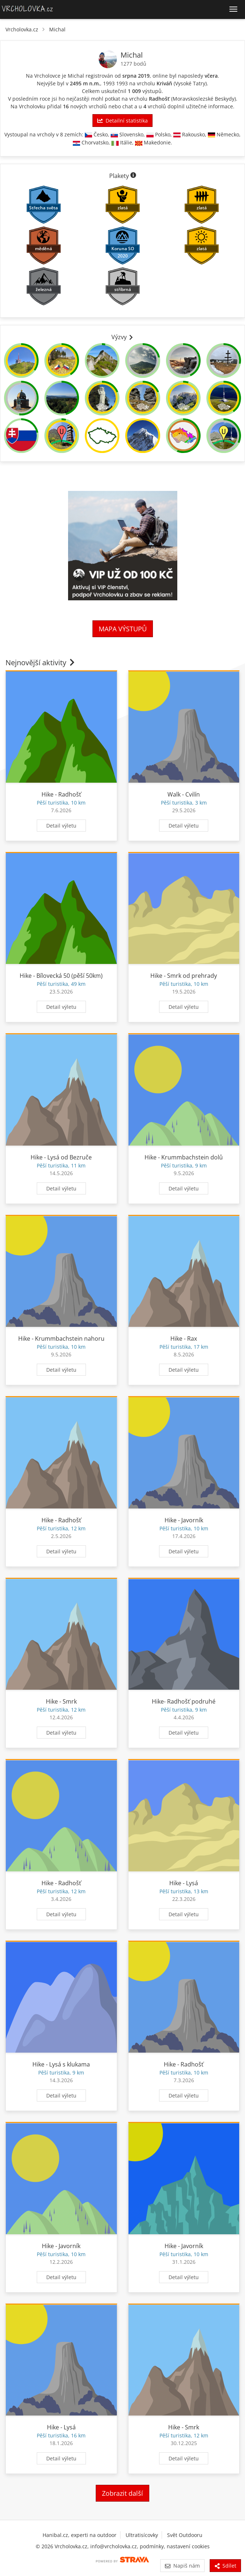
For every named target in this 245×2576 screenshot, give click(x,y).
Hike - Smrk (61, 1701)
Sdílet (225, 2565)
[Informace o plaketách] (133, 176)
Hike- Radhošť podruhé (184, 1701)
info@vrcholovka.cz (113, 2546)
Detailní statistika (122, 120)
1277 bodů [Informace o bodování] (133, 63)
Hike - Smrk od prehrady (183, 976)
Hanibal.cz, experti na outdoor (79, 2535)
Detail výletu (61, 825)
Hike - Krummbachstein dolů (184, 1157)
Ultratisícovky (142, 2535)
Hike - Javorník (184, 1520)
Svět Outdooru (184, 2535)
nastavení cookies (188, 2546)
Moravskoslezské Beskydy (203, 98)
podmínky (152, 2546)
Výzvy (122, 337)
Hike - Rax (183, 1339)
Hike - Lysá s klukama (61, 2064)
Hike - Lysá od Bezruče (61, 1157)
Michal (57, 29)
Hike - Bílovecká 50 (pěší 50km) (61, 976)
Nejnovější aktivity (40, 662)
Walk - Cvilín (183, 794)
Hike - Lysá (183, 1883)
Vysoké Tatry (190, 83)
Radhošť (159, 98)
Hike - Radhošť (61, 794)
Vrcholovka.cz (21, 29)
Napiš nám (182, 2565)
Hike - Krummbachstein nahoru (61, 1339)
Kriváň (164, 83)
